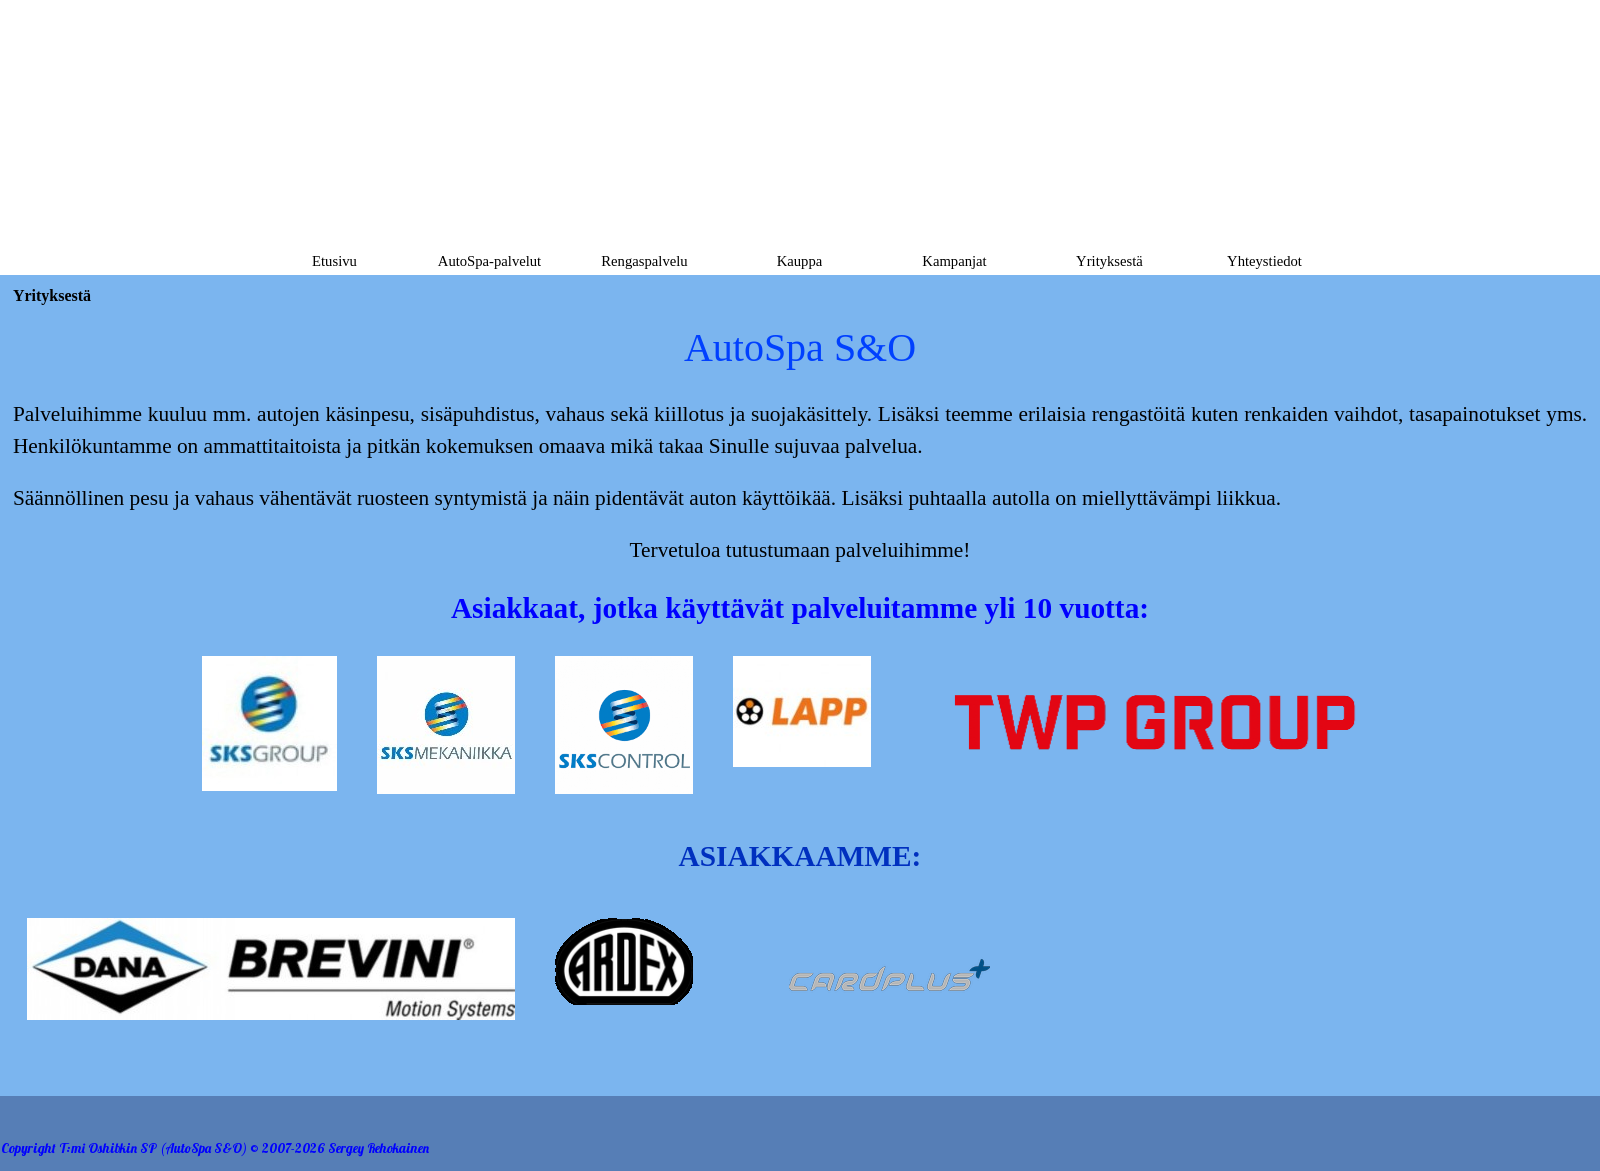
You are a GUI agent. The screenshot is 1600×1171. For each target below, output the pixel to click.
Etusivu (334, 261)
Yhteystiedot (1264, 261)
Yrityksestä (1109, 261)
